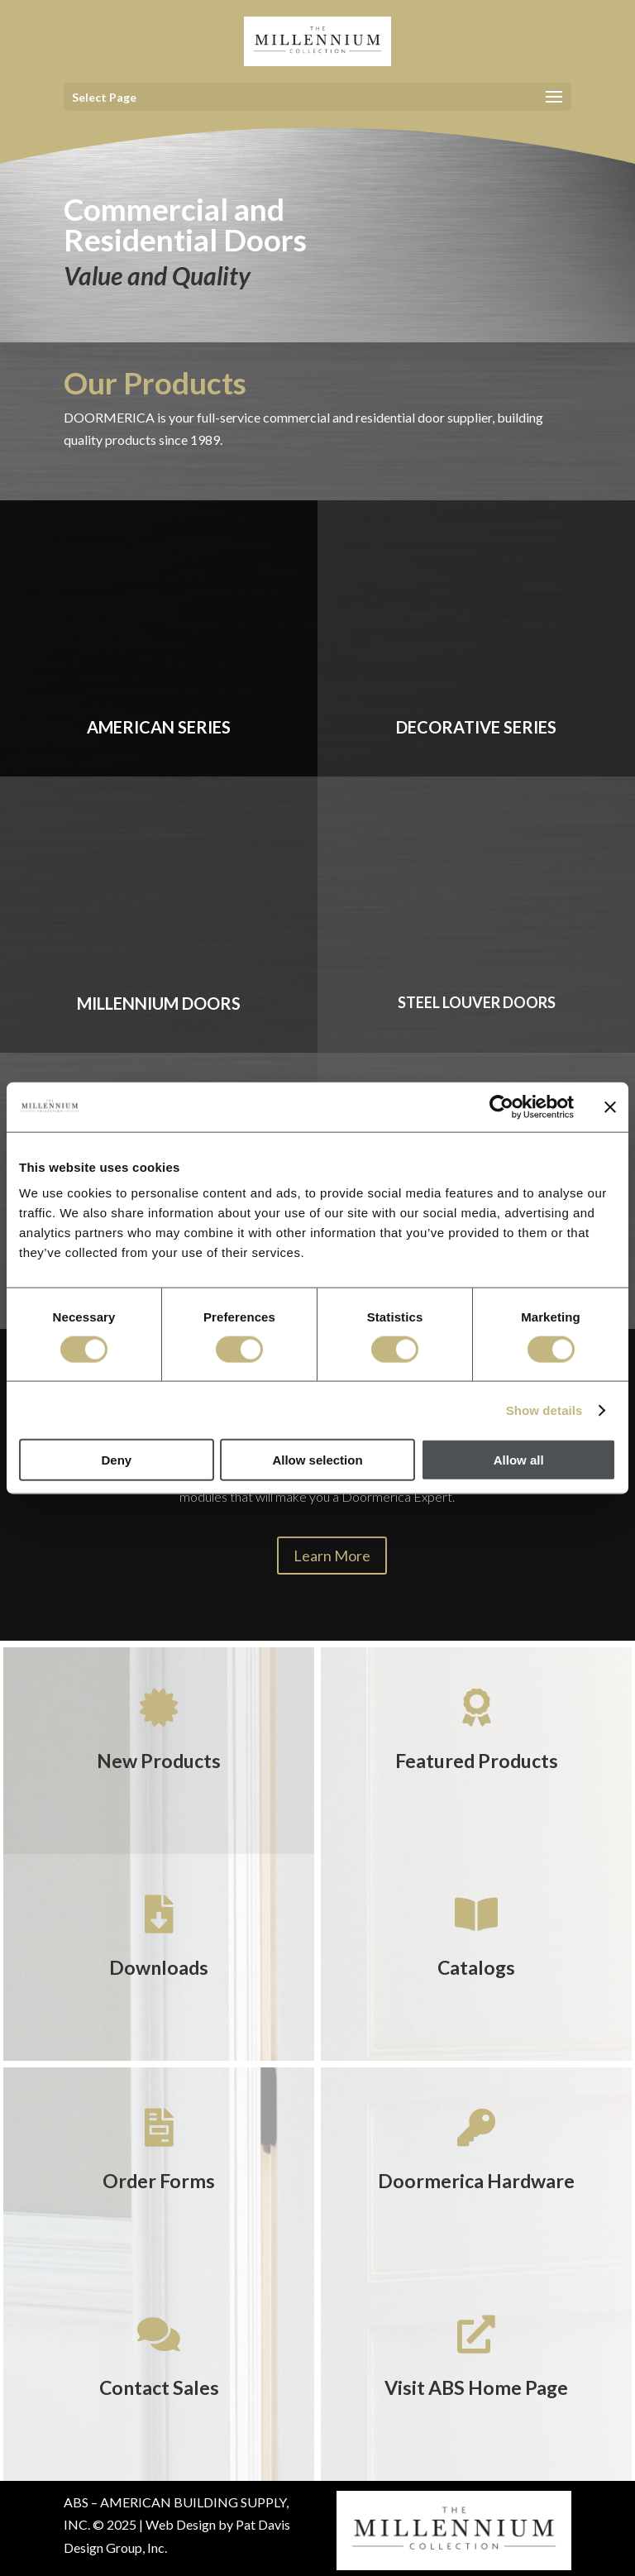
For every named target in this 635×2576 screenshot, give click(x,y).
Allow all (519, 1460)
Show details (544, 1410)
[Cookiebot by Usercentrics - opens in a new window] (501, 1106)
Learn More (332, 1555)
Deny (116, 1460)
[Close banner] (610, 1106)
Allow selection (317, 1460)
